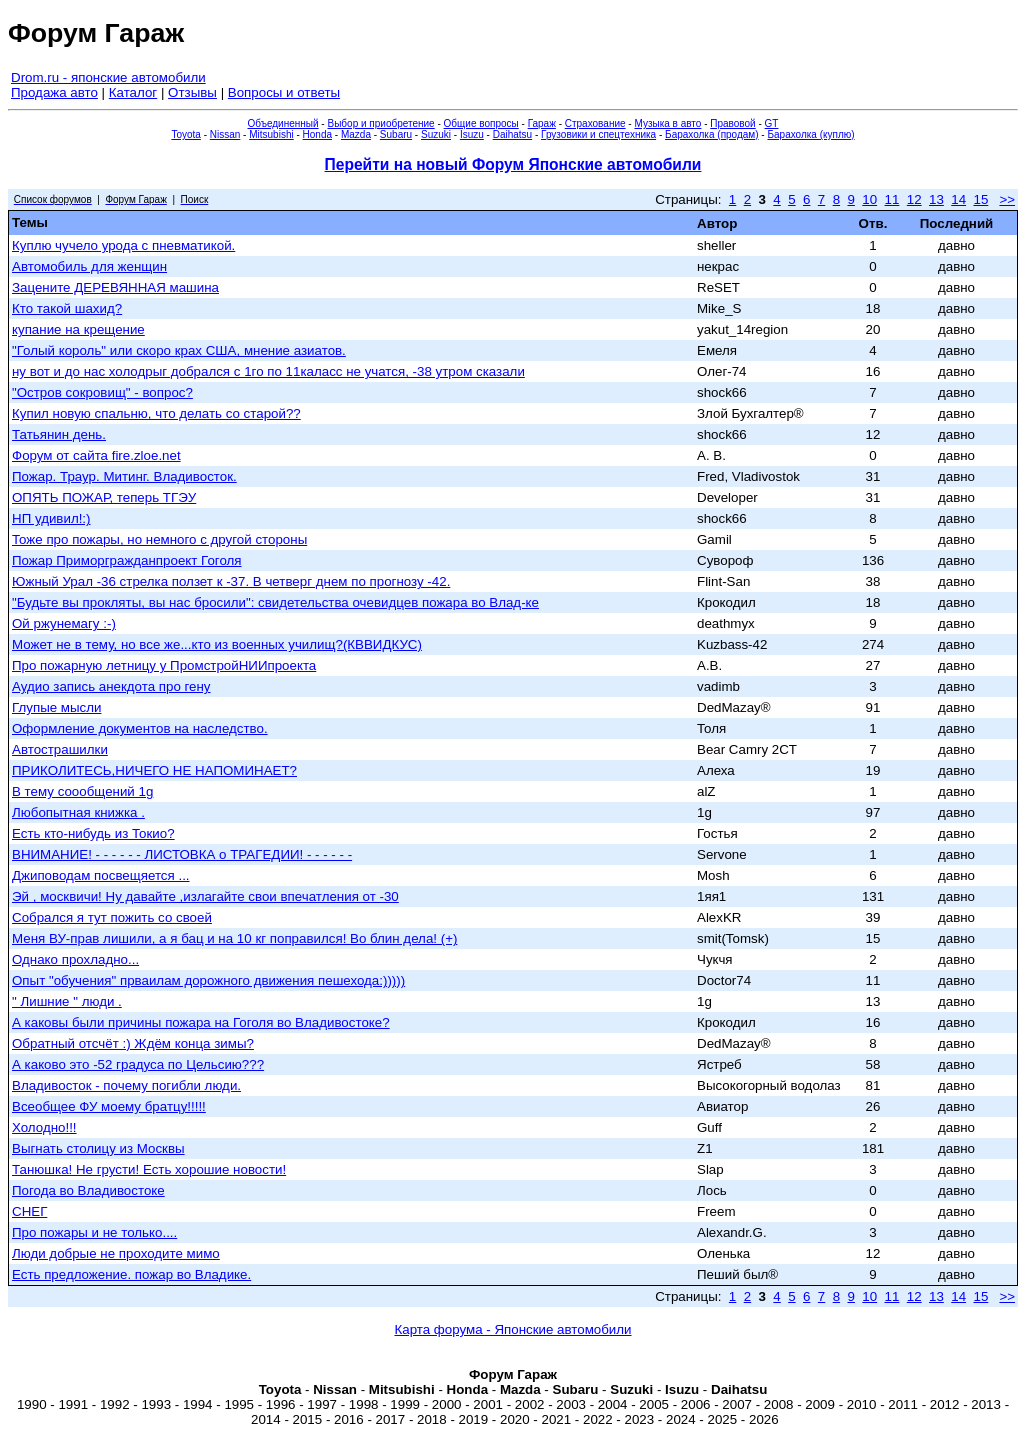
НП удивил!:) (51, 518)
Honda (317, 134)
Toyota (185, 134)
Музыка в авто (667, 123)
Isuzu (472, 134)
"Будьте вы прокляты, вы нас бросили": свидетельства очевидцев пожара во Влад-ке (275, 602)
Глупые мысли (56, 707)
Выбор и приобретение (380, 123)
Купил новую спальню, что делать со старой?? (156, 413)
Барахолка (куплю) (810, 134)
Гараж (542, 123)
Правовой (732, 123)
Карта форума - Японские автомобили (512, 1329)
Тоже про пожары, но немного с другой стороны (159, 539)
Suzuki (436, 134)
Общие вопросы (481, 123)
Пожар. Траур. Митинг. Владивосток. (124, 476)
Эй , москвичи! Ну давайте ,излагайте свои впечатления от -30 (205, 896)
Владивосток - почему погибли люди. (126, 1085)
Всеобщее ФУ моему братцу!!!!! (109, 1106)
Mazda (356, 134)
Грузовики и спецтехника (598, 134)
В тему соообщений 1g (82, 791)
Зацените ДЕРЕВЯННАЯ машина (115, 287)
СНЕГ (29, 1211)
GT (772, 123)
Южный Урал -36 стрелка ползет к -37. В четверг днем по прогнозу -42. (231, 581)
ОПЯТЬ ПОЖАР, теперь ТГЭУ (104, 497)
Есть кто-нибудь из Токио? (93, 833)
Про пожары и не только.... (94, 1232)
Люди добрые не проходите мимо (116, 1253)
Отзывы (192, 92)
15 (980, 199)
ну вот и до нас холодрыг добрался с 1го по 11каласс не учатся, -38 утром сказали (268, 371)
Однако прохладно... (75, 959)
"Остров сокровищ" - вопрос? (102, 392)
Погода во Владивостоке (88, 1190)
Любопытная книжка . (78, 812)
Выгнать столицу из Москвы (98, 1148)
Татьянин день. (59, 434)
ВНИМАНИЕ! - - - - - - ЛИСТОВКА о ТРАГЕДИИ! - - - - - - (182, 854)
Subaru (396, 134)
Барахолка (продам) (712, 134)
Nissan (225, 134)
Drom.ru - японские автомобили (108, 77)
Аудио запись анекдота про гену (111, 686)
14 (958, 199)
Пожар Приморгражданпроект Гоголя (127, 560)
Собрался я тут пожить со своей (112, 917)
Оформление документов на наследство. (140, 728)
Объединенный (283, 123)
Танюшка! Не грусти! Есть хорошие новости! (149, 1169)
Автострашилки (60, 749)
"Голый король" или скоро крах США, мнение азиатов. (179, 350)
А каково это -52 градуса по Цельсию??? (138, 1064)
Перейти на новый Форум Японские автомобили (513, 164)
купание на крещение (78, 329)
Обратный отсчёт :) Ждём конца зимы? (133, 1043)
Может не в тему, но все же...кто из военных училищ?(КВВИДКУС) (217, 644)
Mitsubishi (271, 134)
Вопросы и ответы (284, 92)
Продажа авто (54, 92)
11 (892, 199)
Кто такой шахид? (67, 308)
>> (1007, 199)
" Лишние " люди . (67, 1001)
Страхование (595, 123)
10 (869, 199)
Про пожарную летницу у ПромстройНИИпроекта (164, 665)
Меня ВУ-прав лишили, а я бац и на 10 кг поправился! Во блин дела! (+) (234, 938)
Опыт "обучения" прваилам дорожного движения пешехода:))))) (208, 980)
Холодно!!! (44, 1127)
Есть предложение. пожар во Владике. (131, 1274)
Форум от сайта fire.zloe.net (96, 455)
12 (914, 199)
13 (936, 199)
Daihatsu (512, 134)
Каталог (133, 92)
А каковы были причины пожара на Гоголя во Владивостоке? (201, 1022)
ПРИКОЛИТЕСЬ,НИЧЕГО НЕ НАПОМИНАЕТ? (154, 770)
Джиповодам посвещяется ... (101, 875)
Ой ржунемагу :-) (64, 623)
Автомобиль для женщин (89, 266)
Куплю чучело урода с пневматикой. (123, 245)
